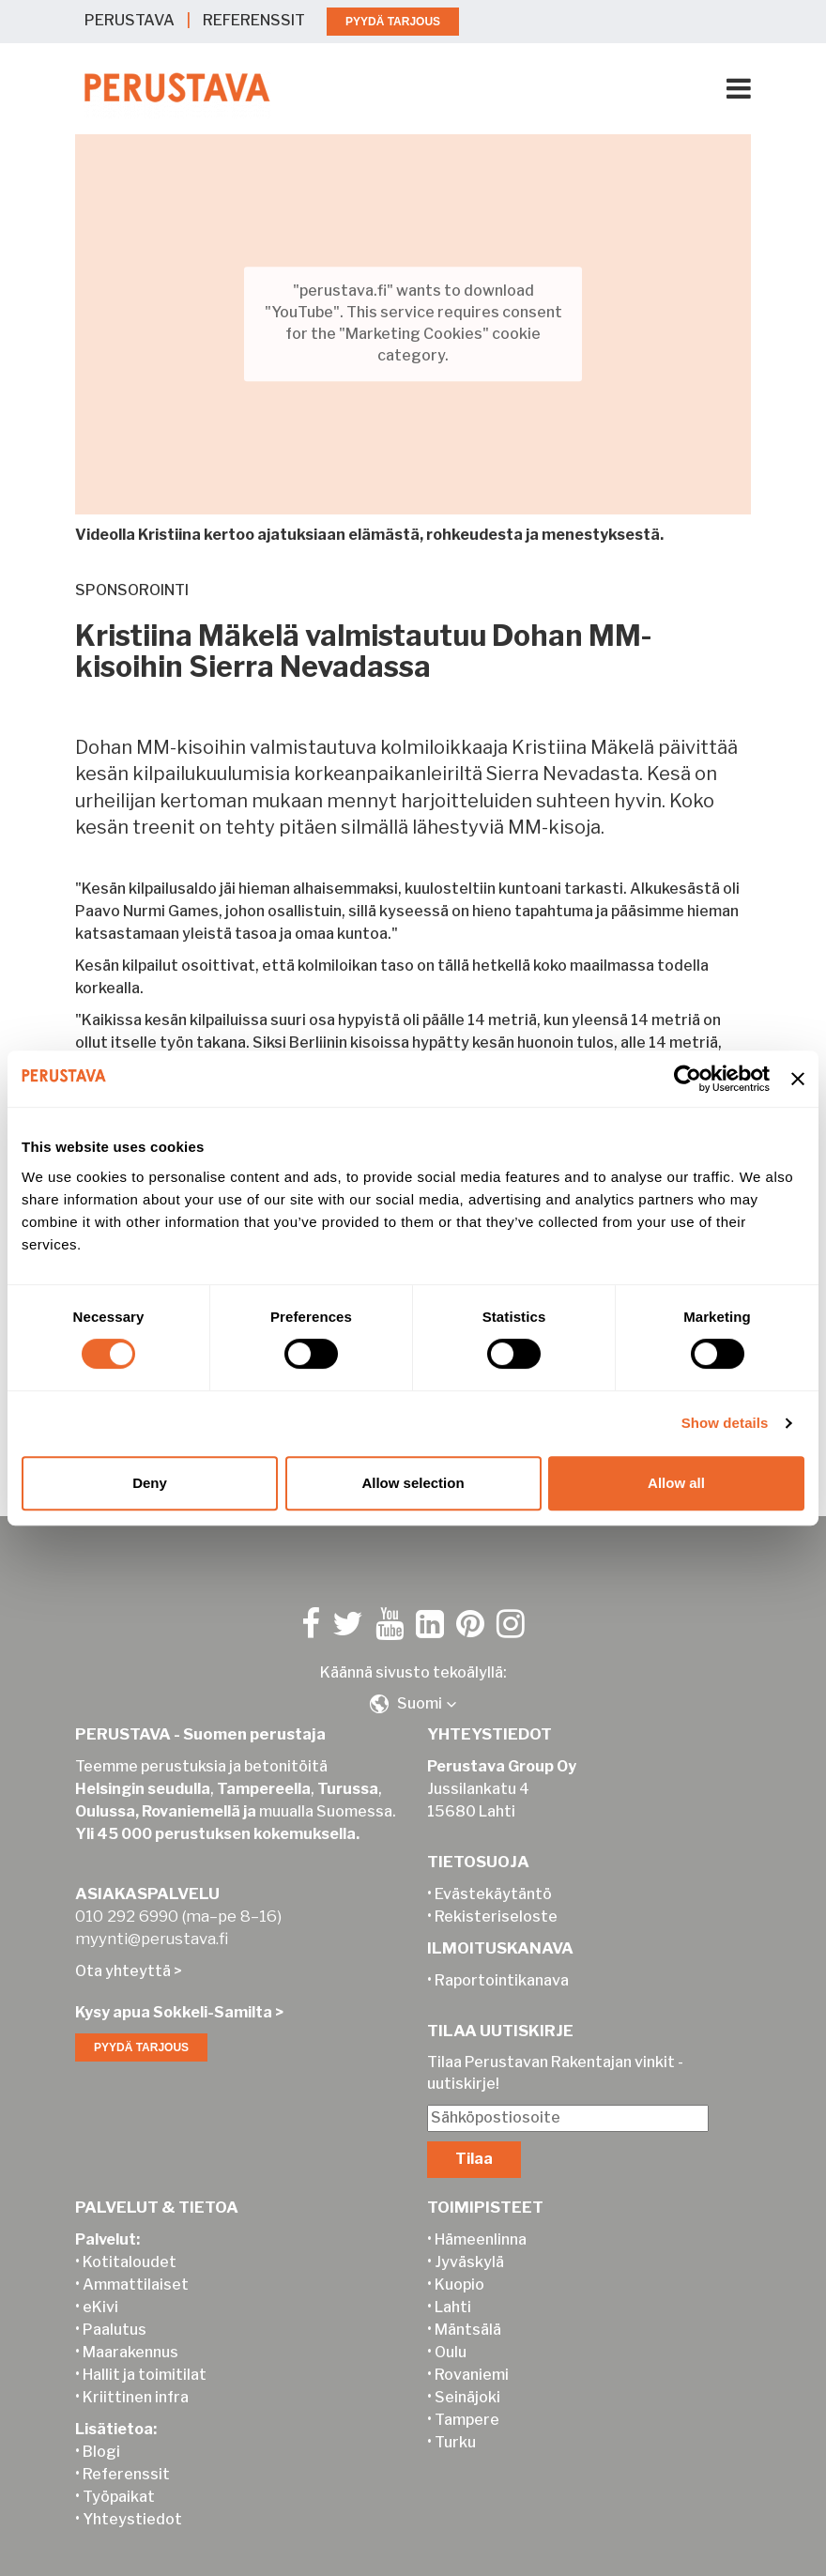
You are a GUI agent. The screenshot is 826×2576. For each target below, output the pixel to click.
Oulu (451, 2331)
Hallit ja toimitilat (144, 2354)
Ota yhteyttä (123, 1950)
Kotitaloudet (129, 2241)
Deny (149, 1483)
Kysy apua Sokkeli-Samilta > (179, 1992)
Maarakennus (130, 2331)
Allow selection (412, 1483)
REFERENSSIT (254, 20)
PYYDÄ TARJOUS (392, 21)
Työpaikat (119, 2476)
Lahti (453, 2286)
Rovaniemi (472, 2354)
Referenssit (126, 2453)
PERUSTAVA (129, 20)
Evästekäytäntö (493, 1873)
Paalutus (114, 2309)
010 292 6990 (126, 1895)
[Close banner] (797, 1078)
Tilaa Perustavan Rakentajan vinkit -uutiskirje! (555, 2052)
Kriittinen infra (136, 2376)
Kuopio (459, 2264)
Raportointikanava (502, 1960)
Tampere (467, 2399)
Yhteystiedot (132, 2498)
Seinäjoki (467, 2376)
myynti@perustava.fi (151, 1918)
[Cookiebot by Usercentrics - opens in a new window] (687, 1079)
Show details (725, 1423)
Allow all (676, 1483)
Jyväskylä (469, 2241)
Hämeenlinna (481, 2219)
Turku (455, 2421)
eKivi (100, 2286)
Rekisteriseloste (496, 1896)
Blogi (101, 2431)
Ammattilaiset (136, 2264)
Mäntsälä (468, 2309)
